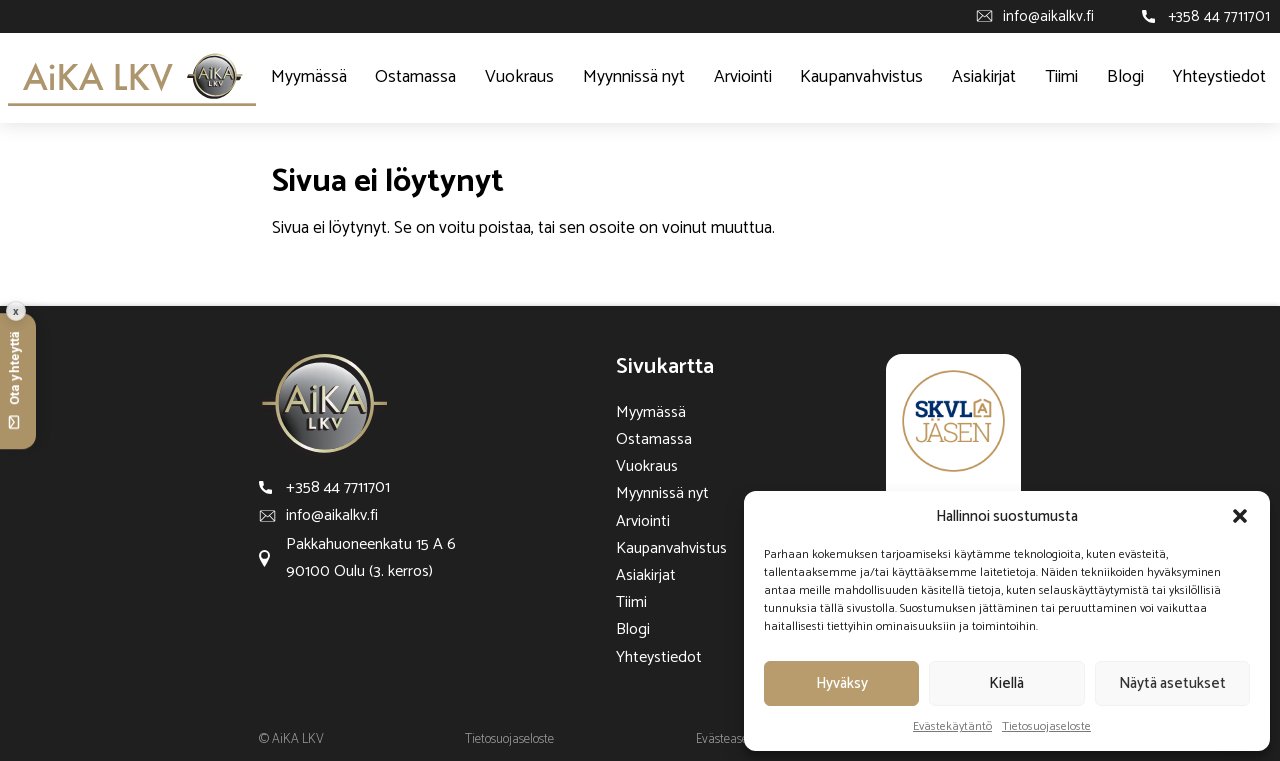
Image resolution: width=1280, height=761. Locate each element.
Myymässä (309, 77)
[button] (1240, 516)
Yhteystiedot (1219, 77)
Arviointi (743, 77)
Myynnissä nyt (634, 77)
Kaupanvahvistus (861, 77)
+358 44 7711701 (1219, 16)
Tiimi (1061, 77)
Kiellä (1006, 683)
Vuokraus (519, 77)
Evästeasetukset (738, 739)
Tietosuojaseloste (1046, 726)
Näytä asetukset (1172, 683)
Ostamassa (415, 77)
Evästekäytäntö (952, 726)
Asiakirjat (984, 77)
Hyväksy (842, 683)
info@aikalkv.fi (1048, 16)
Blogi (1125, 77)
